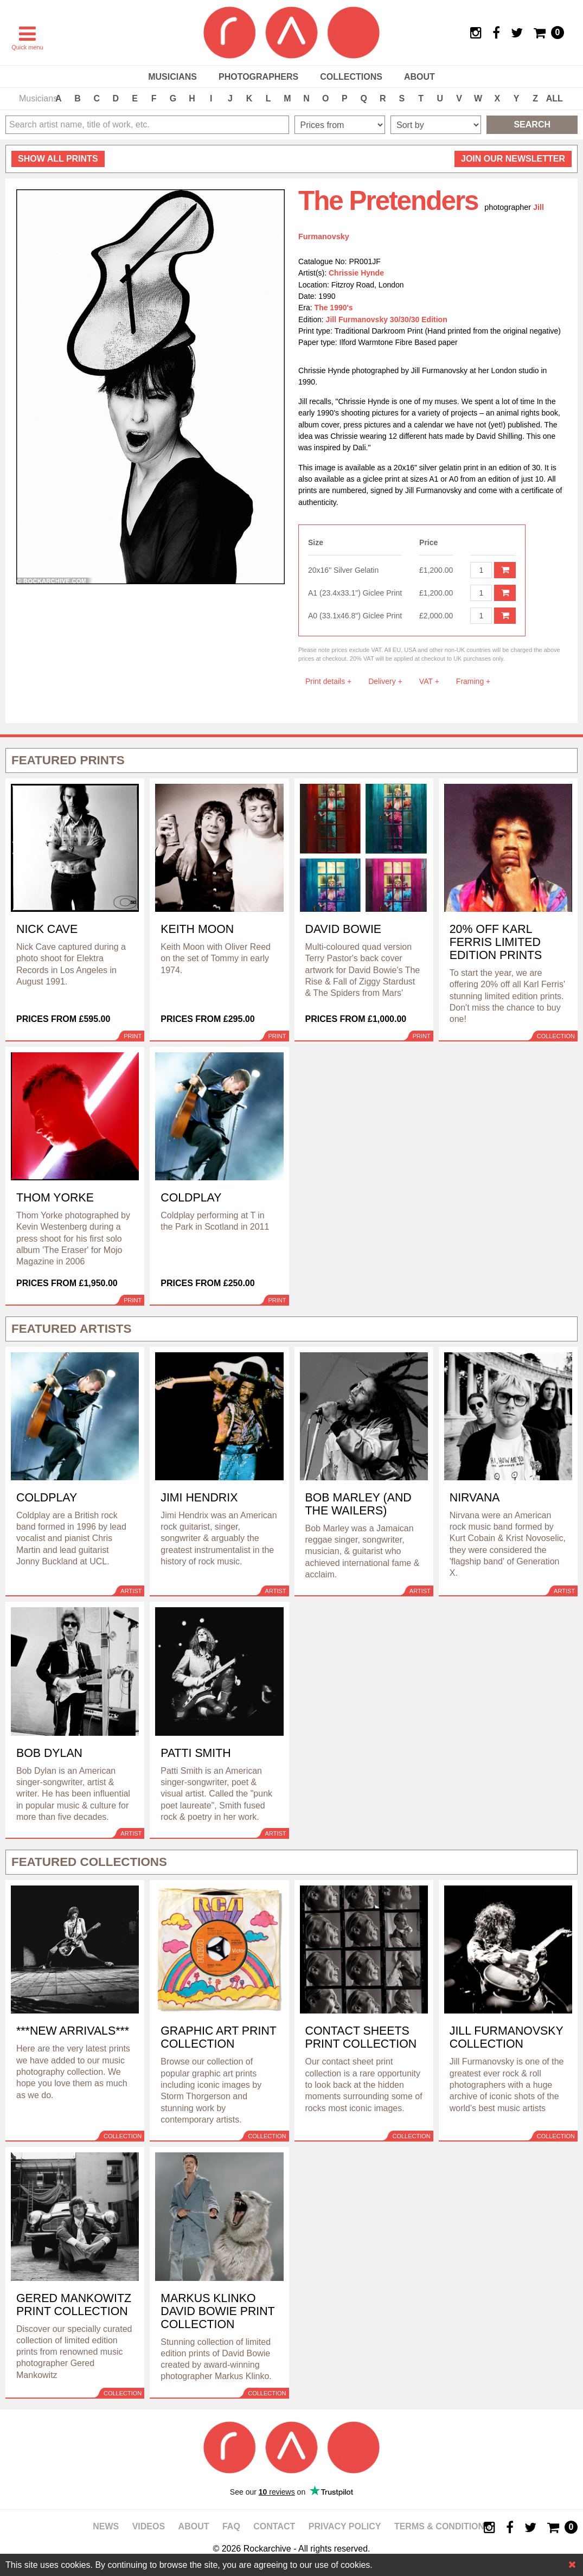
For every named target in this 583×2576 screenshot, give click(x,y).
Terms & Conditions (442, 2526)
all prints (58, 158)
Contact (274, 2526)
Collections (351, 76)
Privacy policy (345, 2526)
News (106, 2526)
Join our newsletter (513, 158)
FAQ (231, 2526)
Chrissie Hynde (356, 273)
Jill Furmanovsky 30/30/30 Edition (386, 319)
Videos (148, 2526)
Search (532, 124)
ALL (554, 98)
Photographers (258, 76)
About (419, 76)
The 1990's (334, 307)
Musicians (172, 76)
